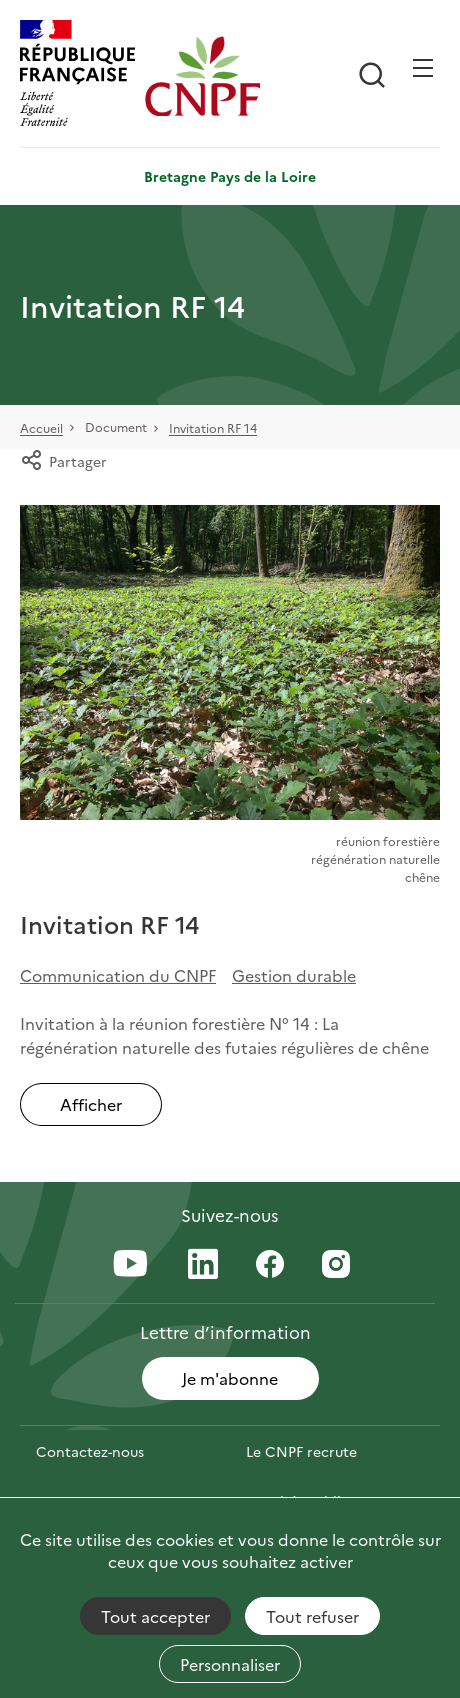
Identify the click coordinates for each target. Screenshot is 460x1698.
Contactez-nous (90, 1451)
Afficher (91, 1104)
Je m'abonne (230, 1378)
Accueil (41, 428)
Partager (63, 461)
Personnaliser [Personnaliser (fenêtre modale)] (230, 1664)
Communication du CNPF (118, 975)
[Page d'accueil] (202, 75)
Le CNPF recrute (301, 1451)
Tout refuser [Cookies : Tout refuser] (312, 1616)
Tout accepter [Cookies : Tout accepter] (155, 1616)
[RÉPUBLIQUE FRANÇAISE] (77, 75)
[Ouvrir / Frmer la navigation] (423, 68)
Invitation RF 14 (213, 428)
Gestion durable (294, 975)
